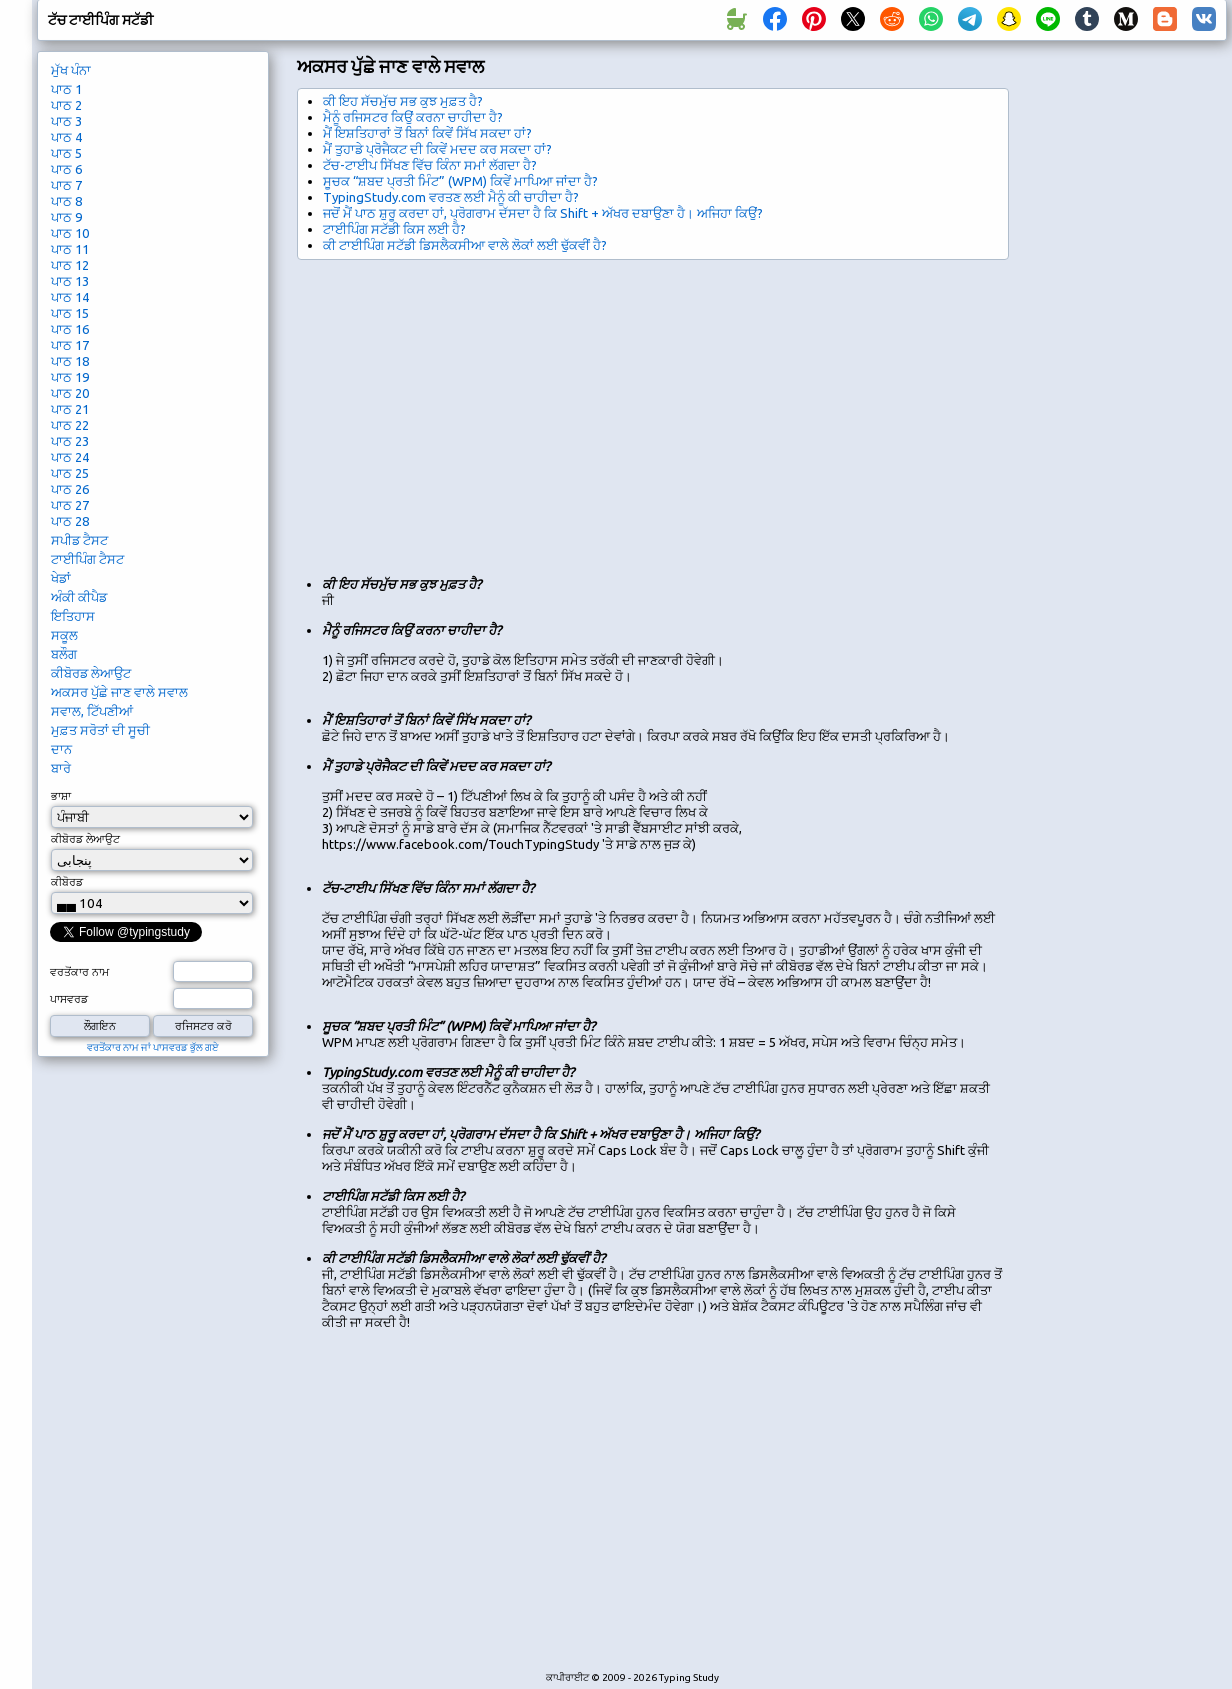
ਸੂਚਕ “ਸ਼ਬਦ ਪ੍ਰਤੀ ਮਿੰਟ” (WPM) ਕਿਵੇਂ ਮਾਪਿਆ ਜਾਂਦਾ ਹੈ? (460, 181)
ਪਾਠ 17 (70, 345)
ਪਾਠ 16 (70, 329)
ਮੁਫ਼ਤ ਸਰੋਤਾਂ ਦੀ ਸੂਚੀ (100, 730)
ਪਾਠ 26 (70, 489)
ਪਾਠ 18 (70, 361)
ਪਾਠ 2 (66, 105)
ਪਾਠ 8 (66, 201)
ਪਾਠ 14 (70, 297)
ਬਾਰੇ (61, 768)
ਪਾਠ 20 (70, 393)
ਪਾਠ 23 (70, 441)
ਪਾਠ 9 (66, 217)
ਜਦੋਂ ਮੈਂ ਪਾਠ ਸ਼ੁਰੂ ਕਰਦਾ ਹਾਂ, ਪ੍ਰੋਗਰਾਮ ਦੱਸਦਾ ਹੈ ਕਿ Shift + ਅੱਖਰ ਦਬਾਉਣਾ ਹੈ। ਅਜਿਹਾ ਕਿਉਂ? (543, 213)
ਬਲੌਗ (64, 654)
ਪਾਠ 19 (70, 377)
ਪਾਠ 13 (70, 281)
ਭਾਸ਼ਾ (61, 796)
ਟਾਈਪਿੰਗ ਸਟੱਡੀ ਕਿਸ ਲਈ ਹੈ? (394, 229)
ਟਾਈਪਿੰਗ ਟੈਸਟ (87, 559)
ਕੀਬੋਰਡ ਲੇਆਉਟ (91, 673)
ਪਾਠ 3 (66, 121)
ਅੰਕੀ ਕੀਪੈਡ (79, 597)
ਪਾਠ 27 (70, 505)
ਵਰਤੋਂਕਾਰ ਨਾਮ (79, 972)
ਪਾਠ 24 (70, 457)
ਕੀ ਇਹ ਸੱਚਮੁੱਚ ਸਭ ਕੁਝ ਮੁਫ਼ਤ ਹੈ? (403, 101)
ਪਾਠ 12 (70, 265)
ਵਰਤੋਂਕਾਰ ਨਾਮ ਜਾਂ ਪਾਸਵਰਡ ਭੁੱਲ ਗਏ (153, 1047)
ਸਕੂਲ (64, 635)
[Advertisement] (639, 410)
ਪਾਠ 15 (70, 313)
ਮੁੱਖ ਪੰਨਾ (71, 70)
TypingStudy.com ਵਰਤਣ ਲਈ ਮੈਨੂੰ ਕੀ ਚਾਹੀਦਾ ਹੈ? (451, 197)
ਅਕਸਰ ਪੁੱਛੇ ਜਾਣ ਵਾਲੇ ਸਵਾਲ (119, 692)
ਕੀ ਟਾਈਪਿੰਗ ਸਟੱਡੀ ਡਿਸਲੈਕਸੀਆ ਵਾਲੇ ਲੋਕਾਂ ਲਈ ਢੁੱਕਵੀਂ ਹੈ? (465, 245)
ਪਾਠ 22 (70, 425)
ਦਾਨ (61, 749)
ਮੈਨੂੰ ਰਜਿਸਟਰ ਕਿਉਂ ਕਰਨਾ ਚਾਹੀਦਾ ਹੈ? (413, 117)
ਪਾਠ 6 (66, 169)
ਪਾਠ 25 (70, 473)
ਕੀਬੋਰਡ (67, 882)
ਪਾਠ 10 (70, 233)
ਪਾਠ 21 (70, 409)
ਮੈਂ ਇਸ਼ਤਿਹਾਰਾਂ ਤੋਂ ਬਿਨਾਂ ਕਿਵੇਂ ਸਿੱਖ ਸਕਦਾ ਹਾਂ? (427, 133)
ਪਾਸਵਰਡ (69, 999)
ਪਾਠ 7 (66, 185)
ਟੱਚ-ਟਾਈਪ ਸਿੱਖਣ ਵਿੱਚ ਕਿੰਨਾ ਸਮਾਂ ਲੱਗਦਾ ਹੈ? (430, 165)
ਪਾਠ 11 (70, 249)
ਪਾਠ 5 (66, 153)
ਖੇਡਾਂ (61, 578)
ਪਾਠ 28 (70, 521)
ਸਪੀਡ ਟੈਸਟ (79, 540)
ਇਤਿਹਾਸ (73, 616)
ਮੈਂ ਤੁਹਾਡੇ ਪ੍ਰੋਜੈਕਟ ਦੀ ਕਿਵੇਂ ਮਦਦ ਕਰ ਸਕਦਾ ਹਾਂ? (437, 149)
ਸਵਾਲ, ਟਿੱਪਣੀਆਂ (92, 711)
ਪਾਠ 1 (66, 89)
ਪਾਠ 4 (66, 137)
